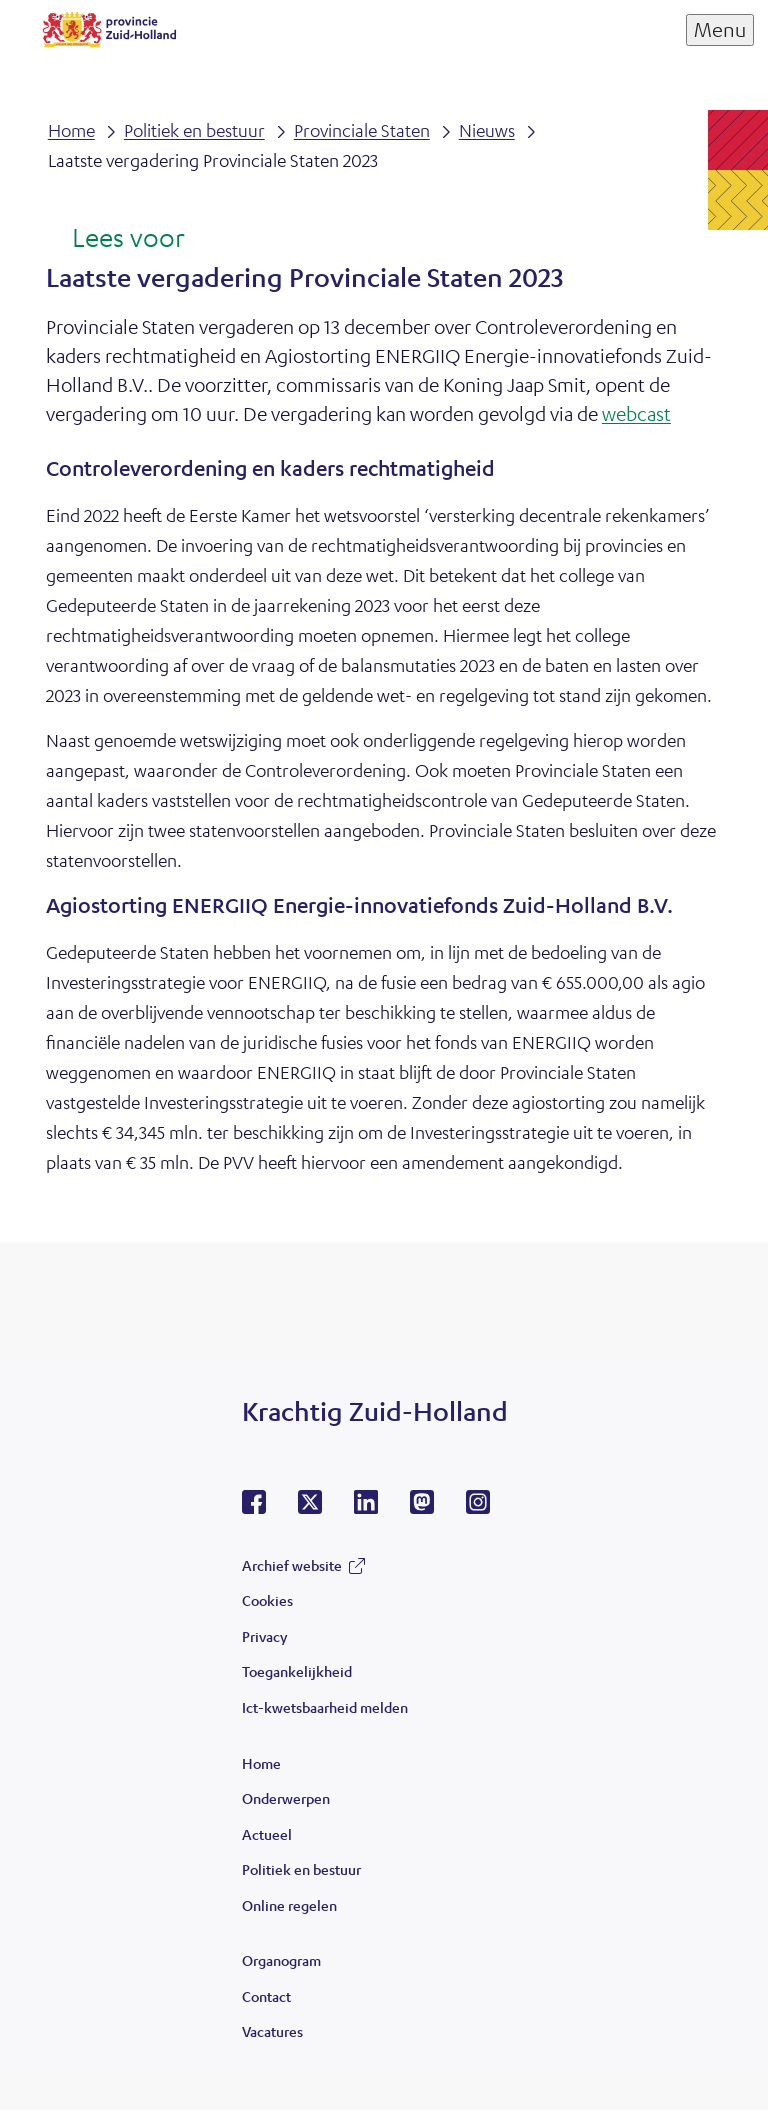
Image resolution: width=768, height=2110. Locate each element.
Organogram (281, 1960)
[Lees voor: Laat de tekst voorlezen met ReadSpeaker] (115, 239)
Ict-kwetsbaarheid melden (325, 1707)
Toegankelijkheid (297, 1671)
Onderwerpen (286, 1798)
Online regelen (289, 1905)
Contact (266, 1996)
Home (261, 1763)
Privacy (264, 1636)
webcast (636, 413)
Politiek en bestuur (301, 1869)
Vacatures (272, 2031)
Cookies (267, 1600)
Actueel (267, 1834)
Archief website (292, 1565)
